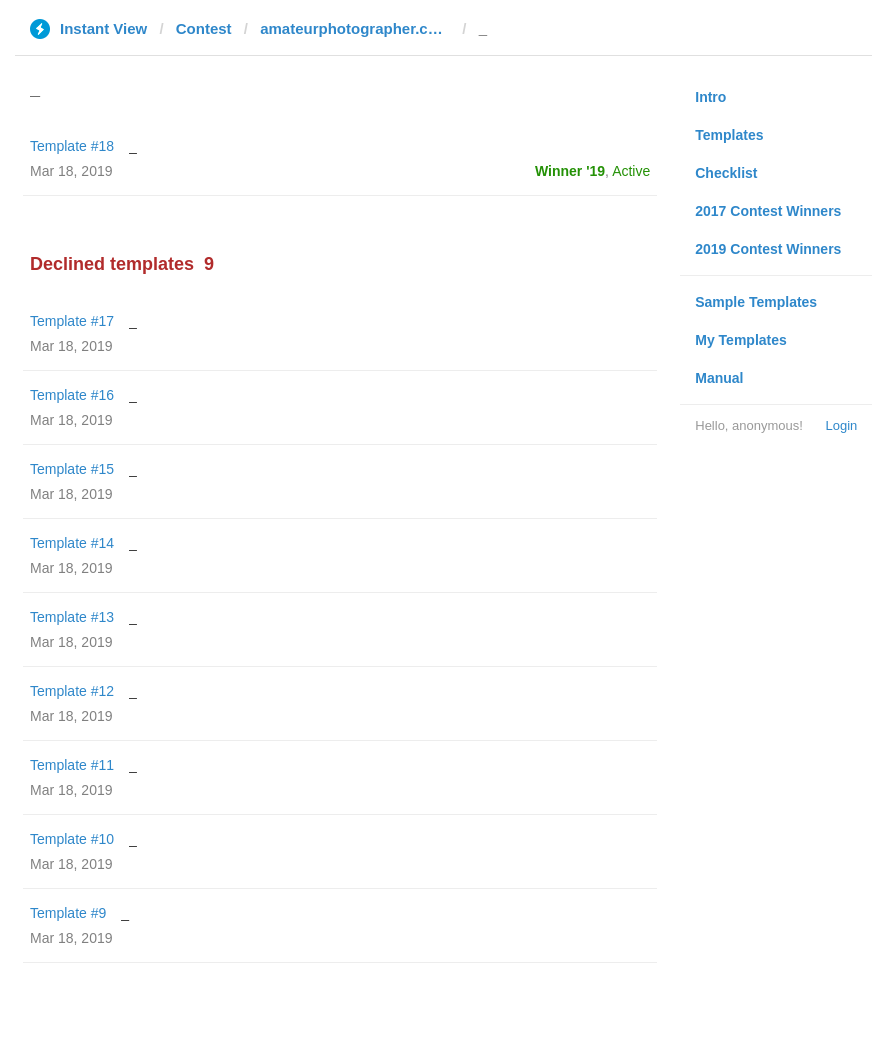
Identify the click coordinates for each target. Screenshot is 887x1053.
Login (841, 425)
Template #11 (72, 765)
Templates (729, 135)
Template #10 (72, 839)
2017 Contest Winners (768, 211)
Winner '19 (570, 171)
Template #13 (72, 617)
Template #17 (72, 321)
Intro (710, 97)
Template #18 (72, 146)
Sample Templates (756, 302)
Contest (204, 28)
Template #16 (72, 395)
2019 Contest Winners (768, 249)
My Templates (741, 340)
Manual (719, 378)
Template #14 (72, 543)
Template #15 (72, 469)
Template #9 (68, 913)
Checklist (726, 173)
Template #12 (72, 691)
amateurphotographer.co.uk (355, 28)
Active (631, 171)
